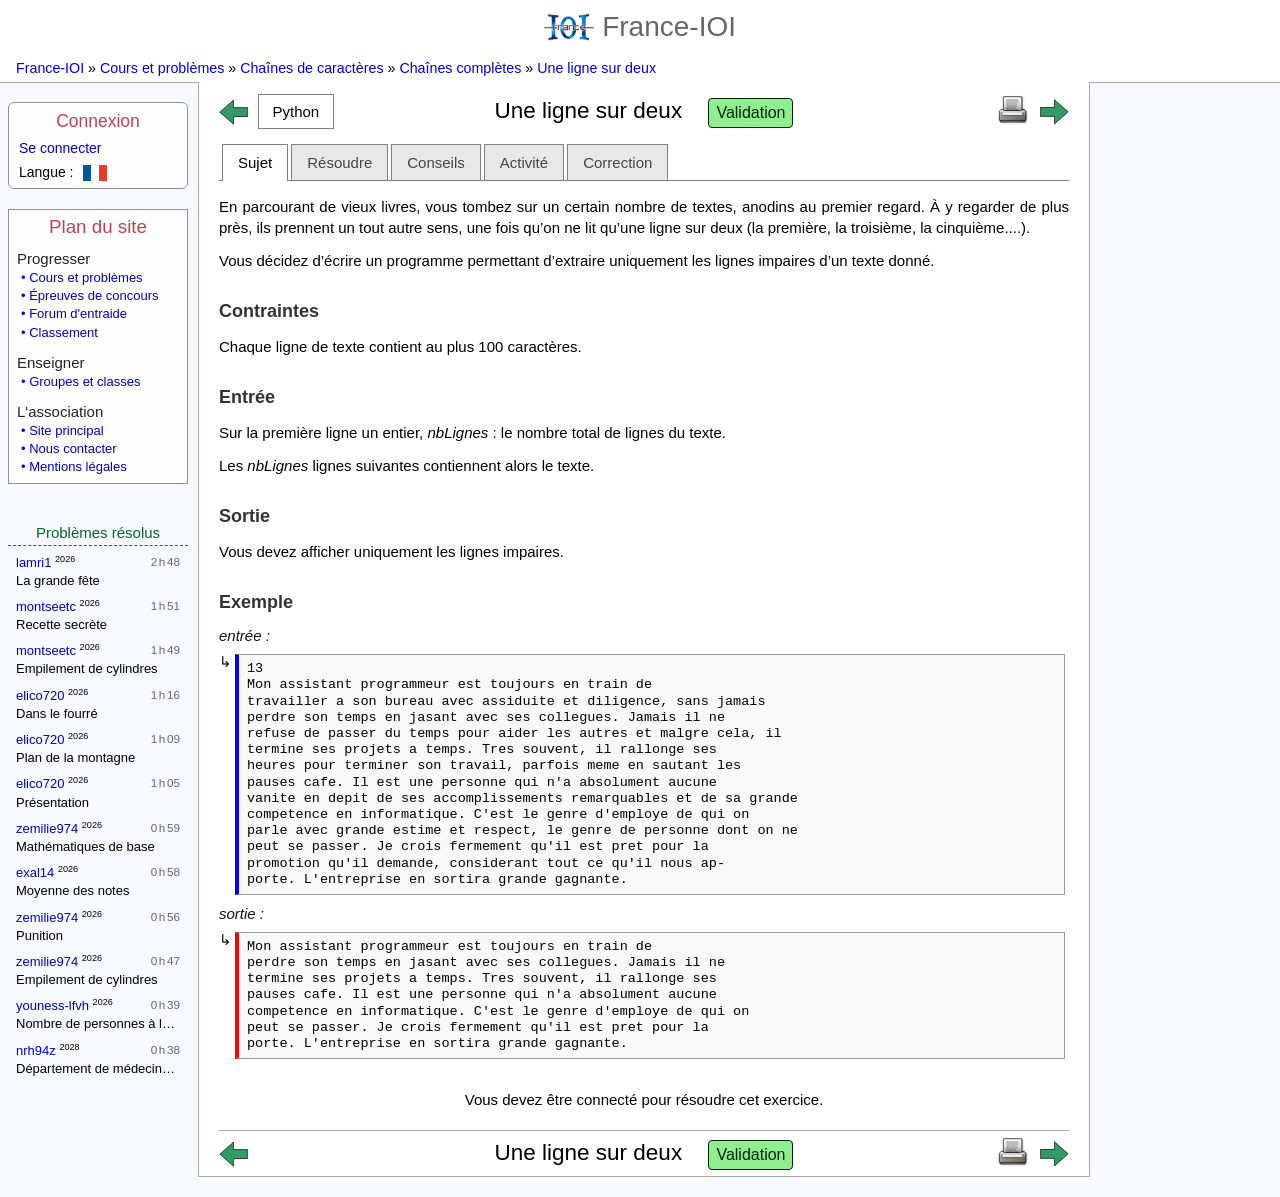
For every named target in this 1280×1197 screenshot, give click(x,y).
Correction (617, 162)
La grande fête (58, 580)
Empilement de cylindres (87, 668)
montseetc (46, 606)
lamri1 (33, 562)
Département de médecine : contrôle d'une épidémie (167, 1068)
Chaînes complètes (460, 68)
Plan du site (98, 226)
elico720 (40, 695)
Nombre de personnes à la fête (105, 1023)
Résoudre (339, 162)
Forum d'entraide (78, 313)
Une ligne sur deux (596, 68)
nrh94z (36, 1050)
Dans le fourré (57, 713)
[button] (296, 111)
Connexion (98, 121)
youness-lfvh (52, 1005)
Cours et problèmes (162, 68)
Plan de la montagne (75, 757)
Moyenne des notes (72, 890)
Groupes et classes (84, 381)
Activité (524, 162)
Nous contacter (72, 448)
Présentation (52, 802)
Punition (39, 935)
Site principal (66, 430)
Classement (63, 332)
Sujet (255, 162)
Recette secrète (61, 624)
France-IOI (640, 26)
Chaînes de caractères (311, 68)
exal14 (35, 872)
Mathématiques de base (85, 846)
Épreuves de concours (93, 295)
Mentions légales (78, 466)
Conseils (436, 162)
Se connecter (60, 148)
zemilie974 (47, 828)
